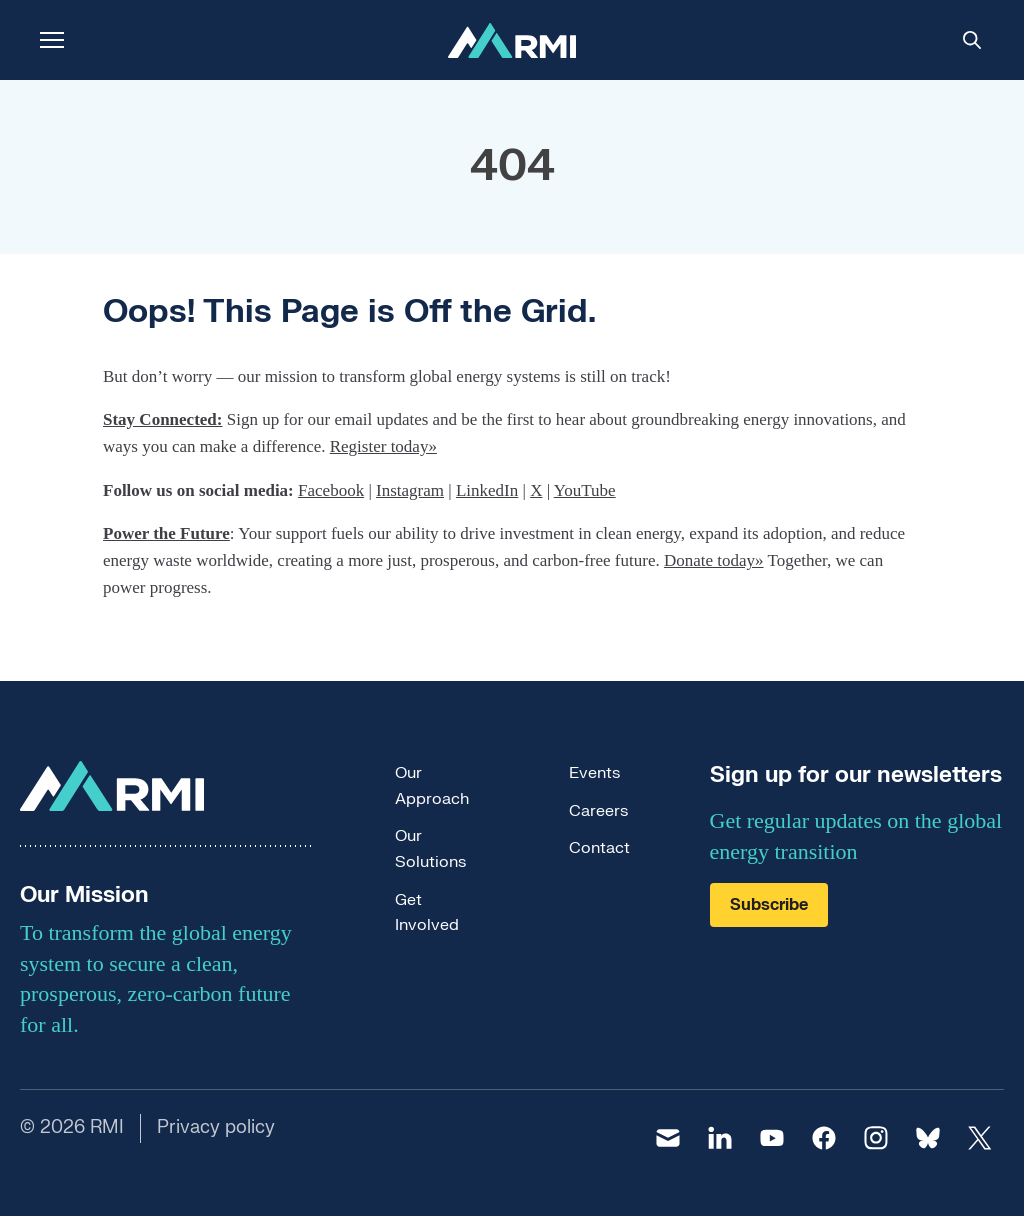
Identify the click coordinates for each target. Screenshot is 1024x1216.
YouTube (585, 490)
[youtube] (772, 1138)
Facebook (331, 490)
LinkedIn (487, 490)
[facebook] (824, 1138)
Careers (598, 811)
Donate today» (714, 560)
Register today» (383, 446)
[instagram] (876, 1138)
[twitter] (980, 1138)
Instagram (410, 490)
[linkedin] (720, 1138)
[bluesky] (928, 1138)
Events (594, 773)
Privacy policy (216, 1127)
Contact (599, 848)
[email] (668, 1138)
